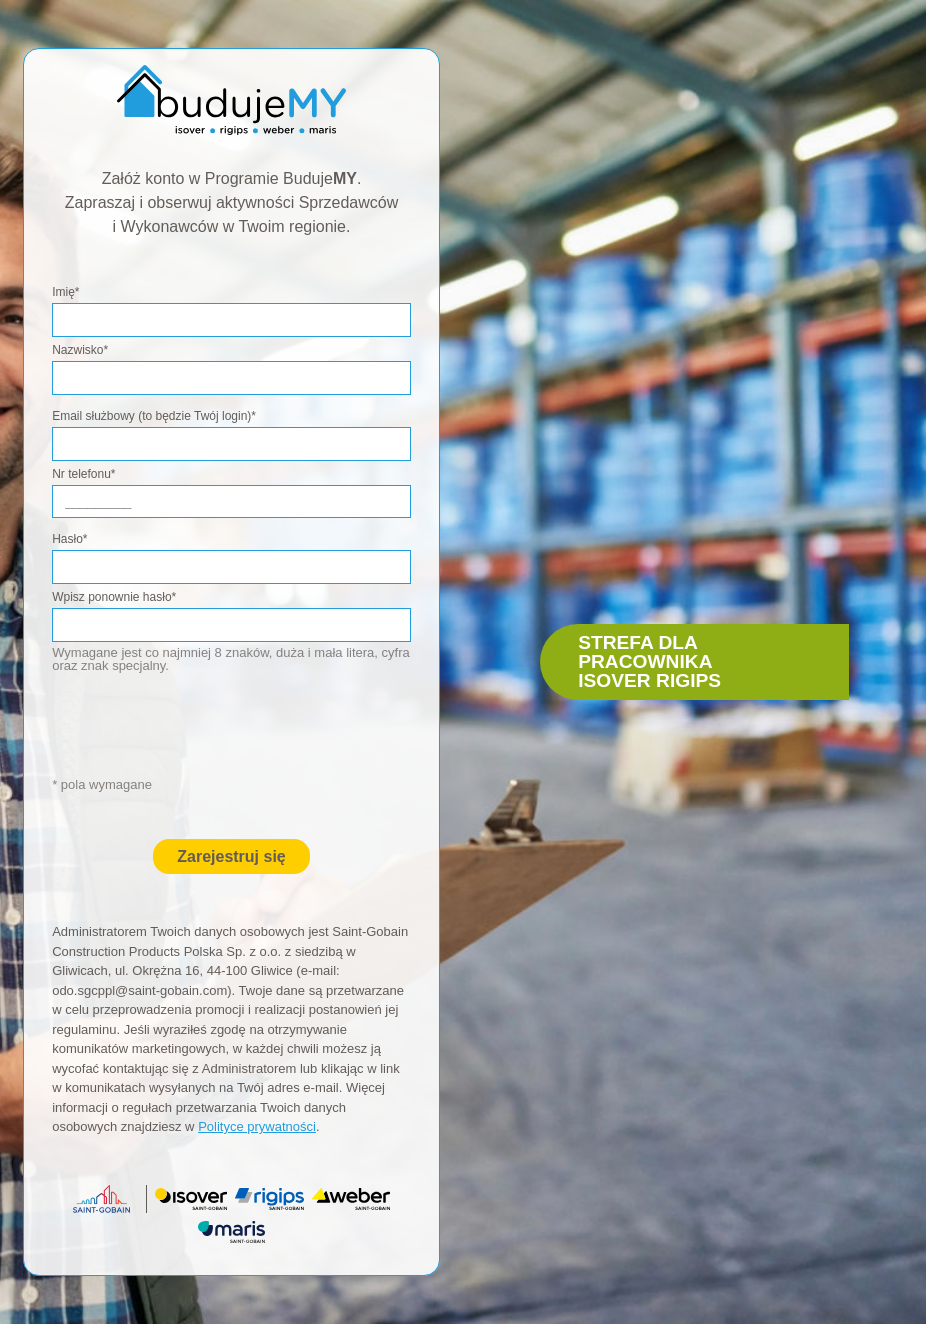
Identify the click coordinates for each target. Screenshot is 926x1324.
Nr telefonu (83, 474)
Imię (65, 292)
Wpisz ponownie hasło (114, 597)
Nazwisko (80, 350)
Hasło (69, 539)
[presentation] (236, 735)
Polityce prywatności (257, 1126)
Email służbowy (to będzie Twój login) (154, 416)
